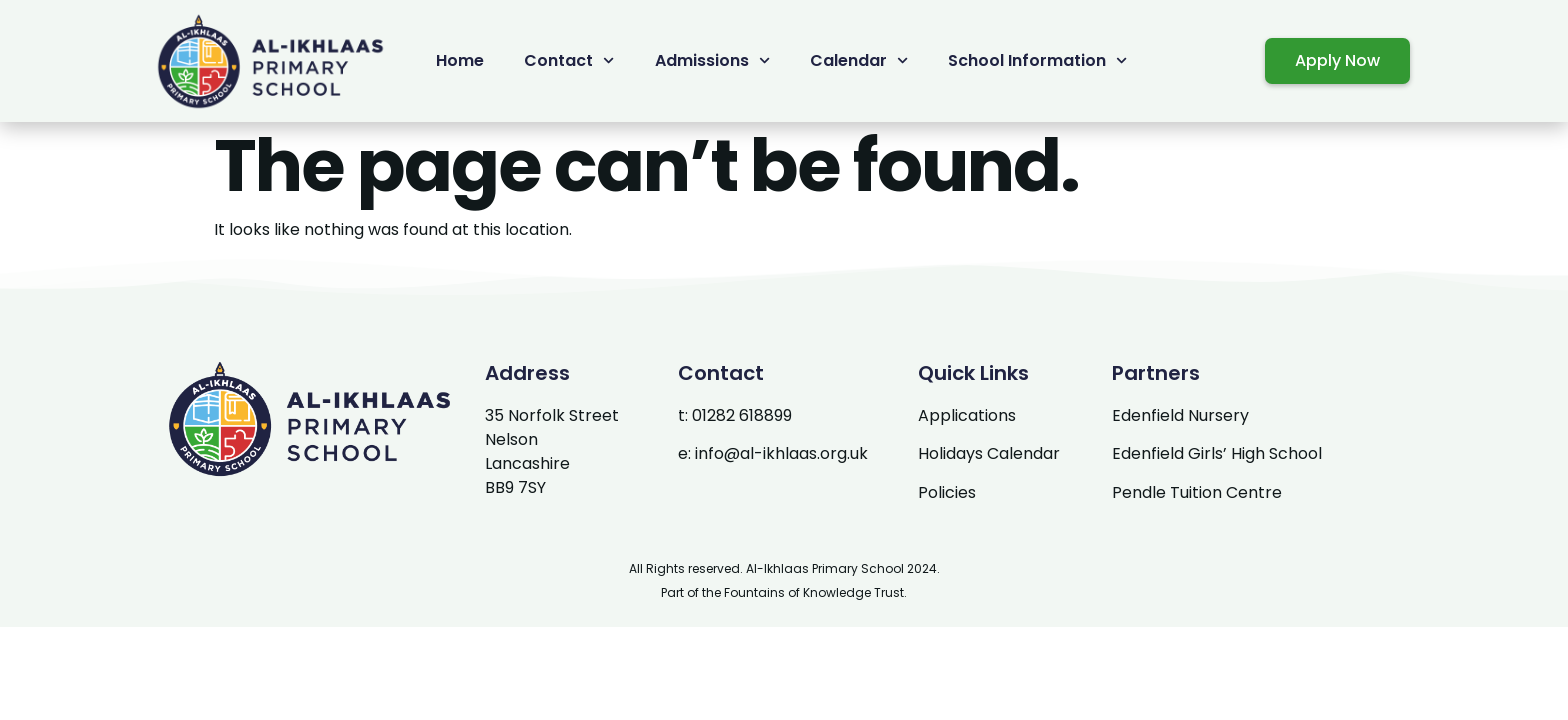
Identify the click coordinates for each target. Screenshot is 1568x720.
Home (460, 60)
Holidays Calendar (989, 453)
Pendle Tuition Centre (1197, 492)
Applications (967, 415)
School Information (1037, 60)
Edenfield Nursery (1180, 415)
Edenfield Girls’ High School (1217, 453)
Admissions (712, 60)
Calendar (859, 60)
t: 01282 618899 (735, 415)
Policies (947, 492)
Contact (569, 60)
